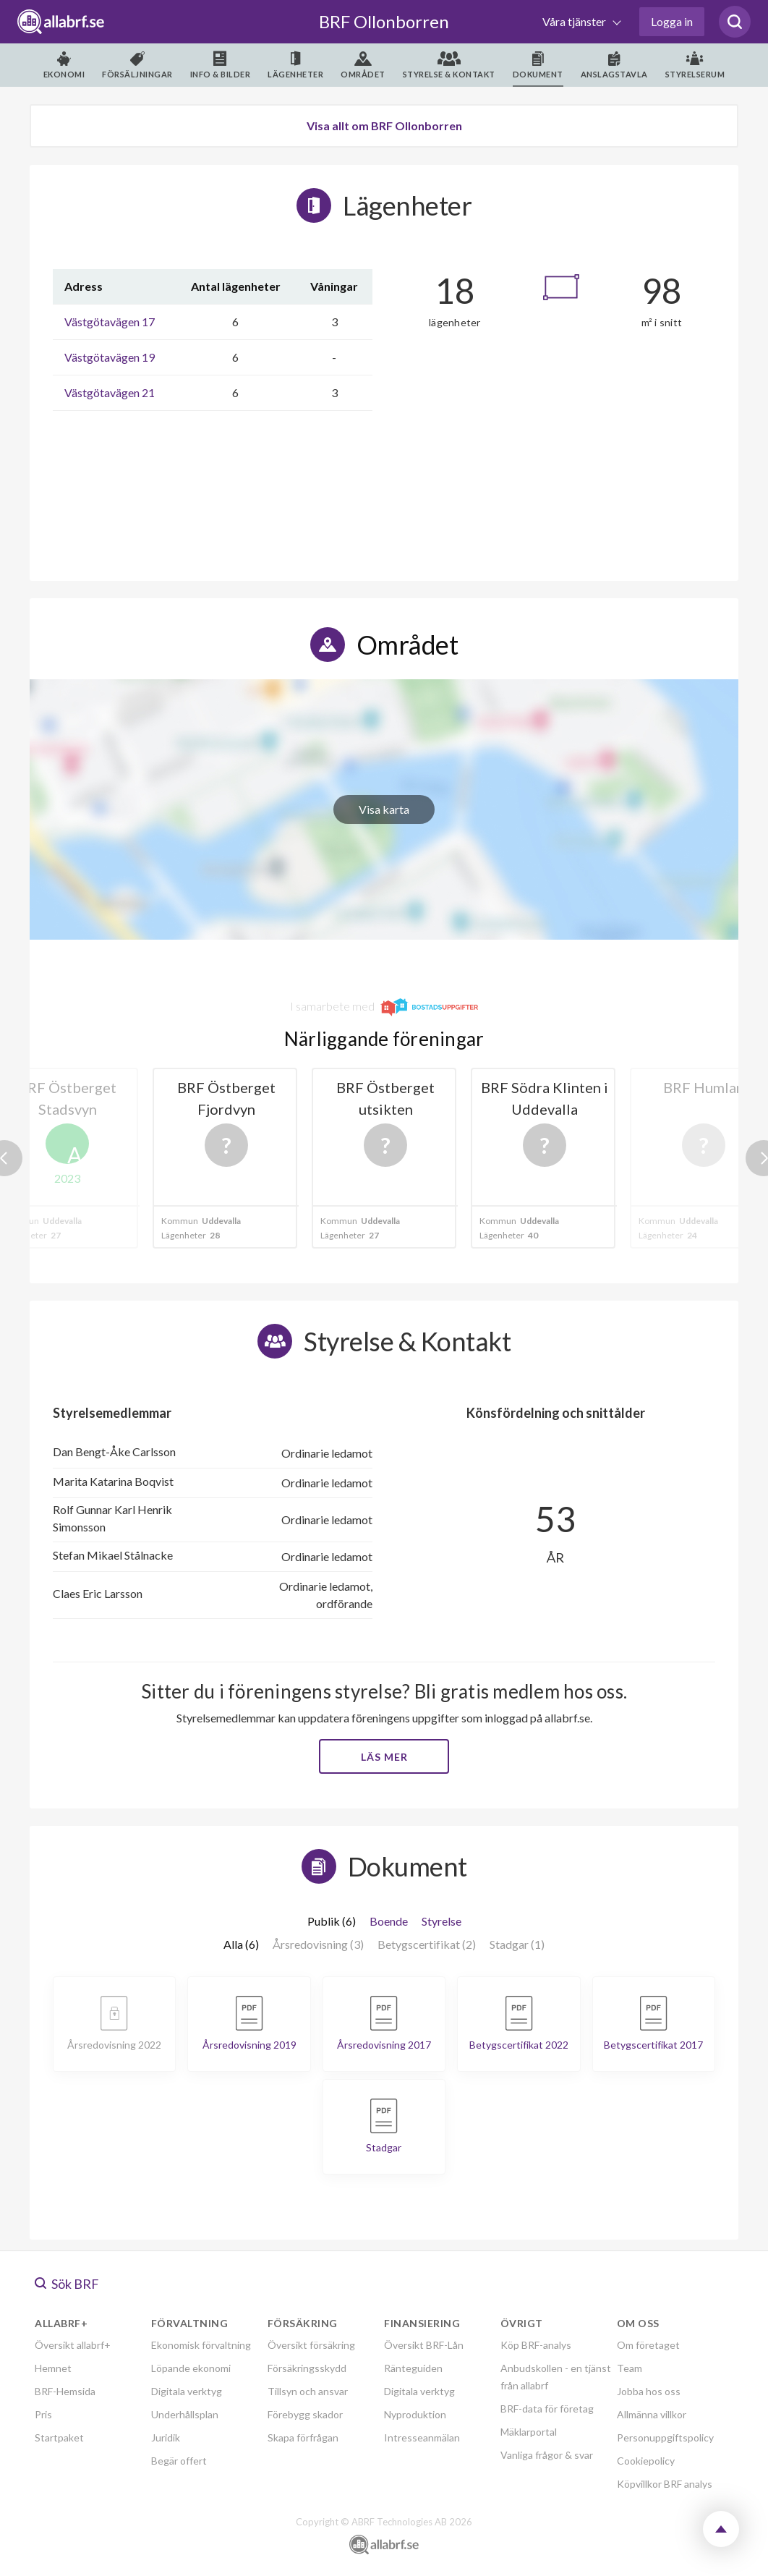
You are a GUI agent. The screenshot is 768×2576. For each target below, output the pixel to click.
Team (629, 2368)
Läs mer (384, 1757)
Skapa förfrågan (303, 2437)
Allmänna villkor (651, 2414)
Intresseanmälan (422, 2437)
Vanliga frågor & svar (546, 2455)
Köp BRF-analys (535, 2345)
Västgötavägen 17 (109, 321)
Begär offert (179, 2460)
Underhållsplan (184, 2414)
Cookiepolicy (646, 2460)
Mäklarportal (528, 2432)
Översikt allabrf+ (73, 2345)
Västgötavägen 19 (109, 357)
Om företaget (648, 2345)
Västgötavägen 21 (109, 392)
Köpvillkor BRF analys (664, 2484)
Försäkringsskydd (307, 2368)
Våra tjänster (575, 21)
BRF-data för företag (547, 2408)
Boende (389, 1921)
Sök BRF (67, 2284)
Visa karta (384, 809)
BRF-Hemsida (65, 2391)
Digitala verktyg (186, 2391)
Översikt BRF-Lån (424, 2345)
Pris (43, 2414)
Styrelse (441, 1921)
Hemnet (53, 2368)
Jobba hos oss (648, 2391)
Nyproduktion (415, 2414)
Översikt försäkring (311, 2345)
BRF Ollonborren (384, 21)
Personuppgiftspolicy (665, 2437)
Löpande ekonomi (191, 2368)
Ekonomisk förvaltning (201, 2345)
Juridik (165, 2437)
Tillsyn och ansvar (308, 2391)
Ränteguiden (413, 2368)
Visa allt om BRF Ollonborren (384, 125)
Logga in (672, 21)
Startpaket (59, 2437)
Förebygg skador (305, 2414)
